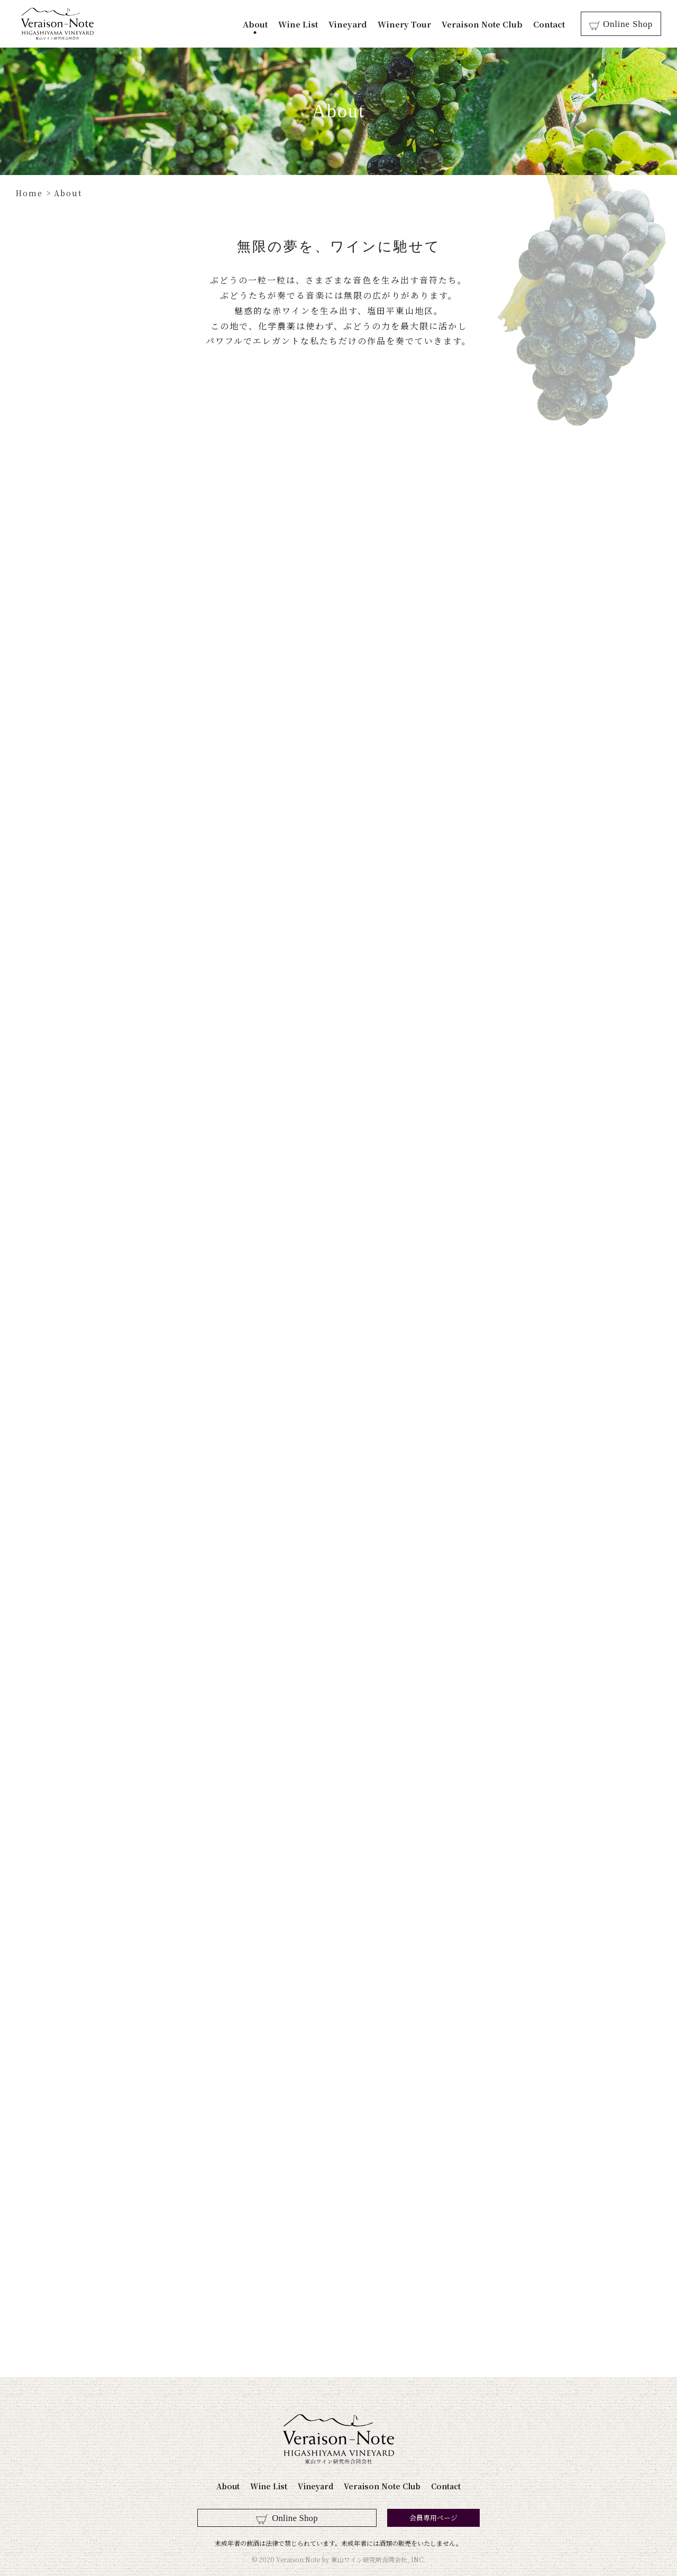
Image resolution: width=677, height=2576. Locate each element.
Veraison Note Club (486, 24)
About (260, 24)
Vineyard (352, 24)
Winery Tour (409, 24)
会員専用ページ (390, 2518)
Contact (554, 24)
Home (29, 193)
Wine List (303, 24)
